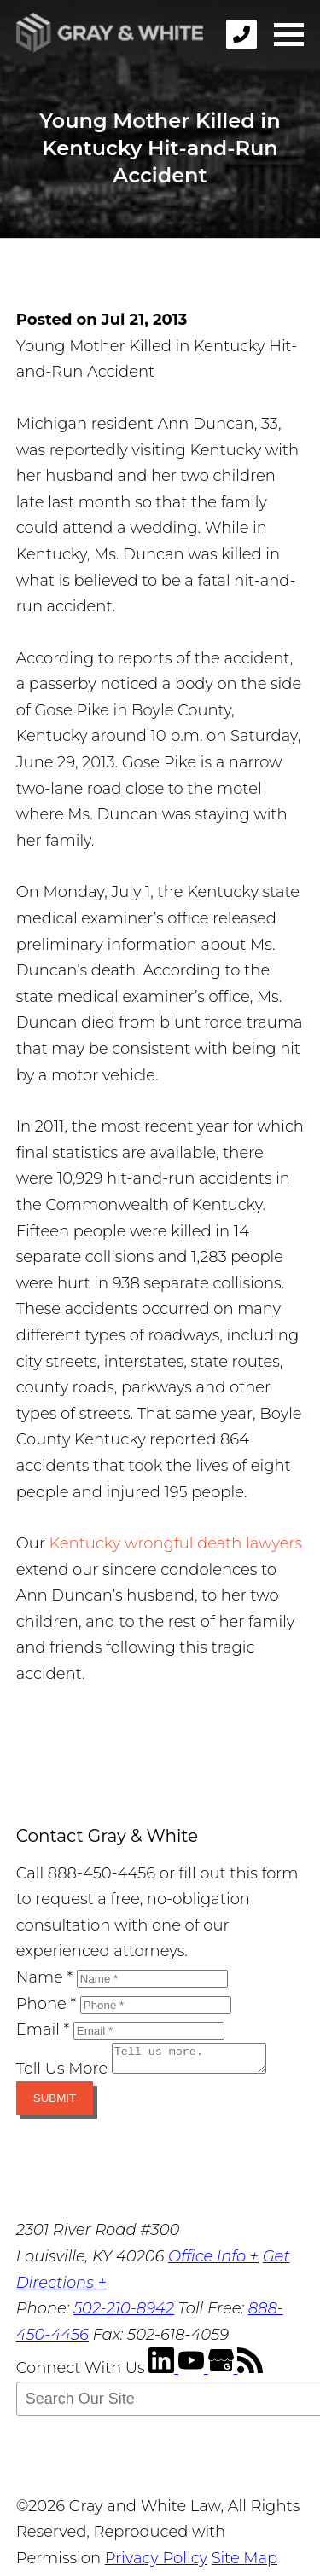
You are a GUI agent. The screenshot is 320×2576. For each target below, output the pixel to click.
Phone (46, 2003)
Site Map (244, 2563)
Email (42, 2029)
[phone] (241, 34)
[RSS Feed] (250, 2373)
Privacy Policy (156, 2563)
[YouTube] (193, 2373)
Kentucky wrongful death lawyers (176, 1543)
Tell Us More (62, 2073)
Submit (54, 2103)
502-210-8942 (123, 2313)
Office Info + (213, 2261)
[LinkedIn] (163, 2373)
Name (44, 1977)
